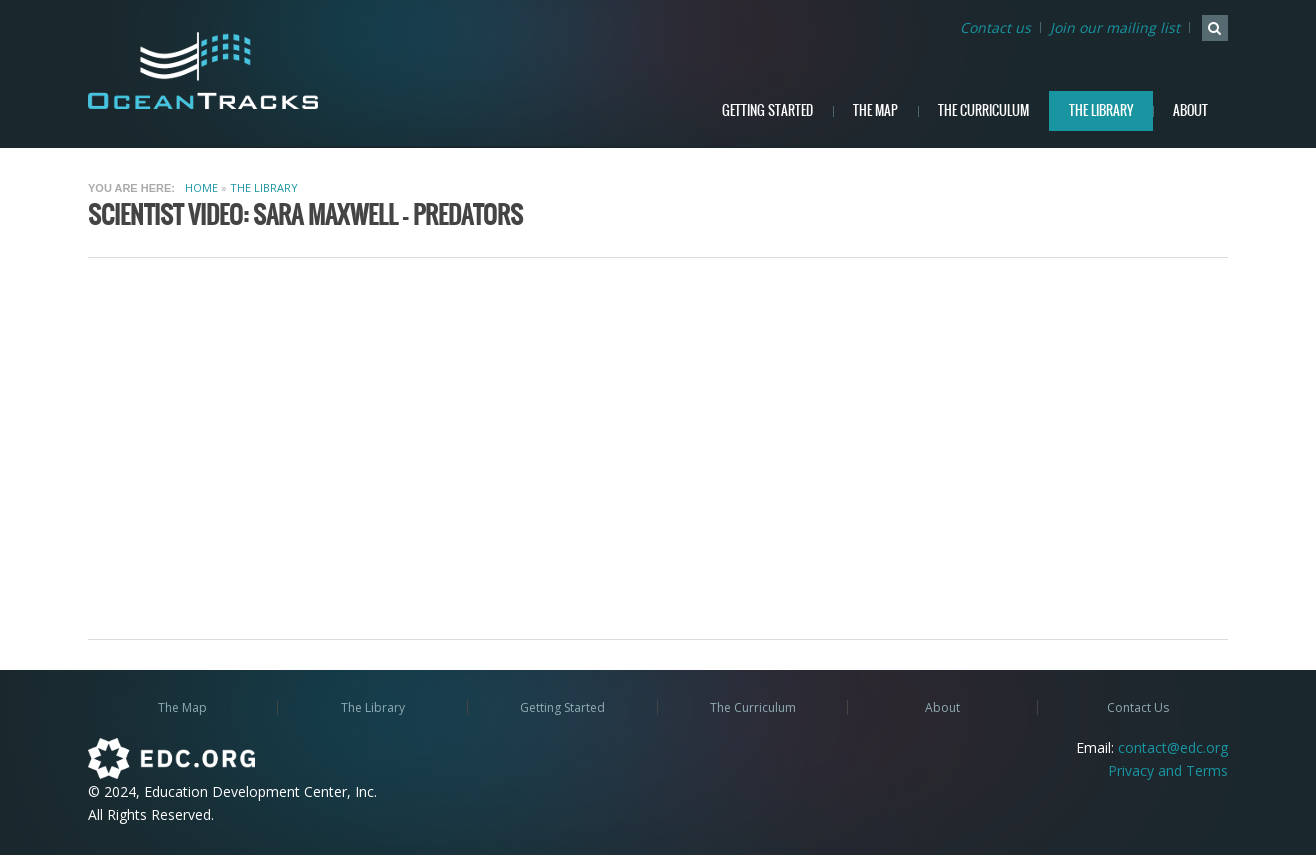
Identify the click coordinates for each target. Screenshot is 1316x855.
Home (201, 187)
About (1190, 110)
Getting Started (767, 110)
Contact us (995, 27)
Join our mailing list (1115, 27)
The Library (1101, 110)
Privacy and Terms (1168, 770)
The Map (875, 110)
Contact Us (1138, 707)
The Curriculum (983, 110)
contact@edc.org (1173, 747)
